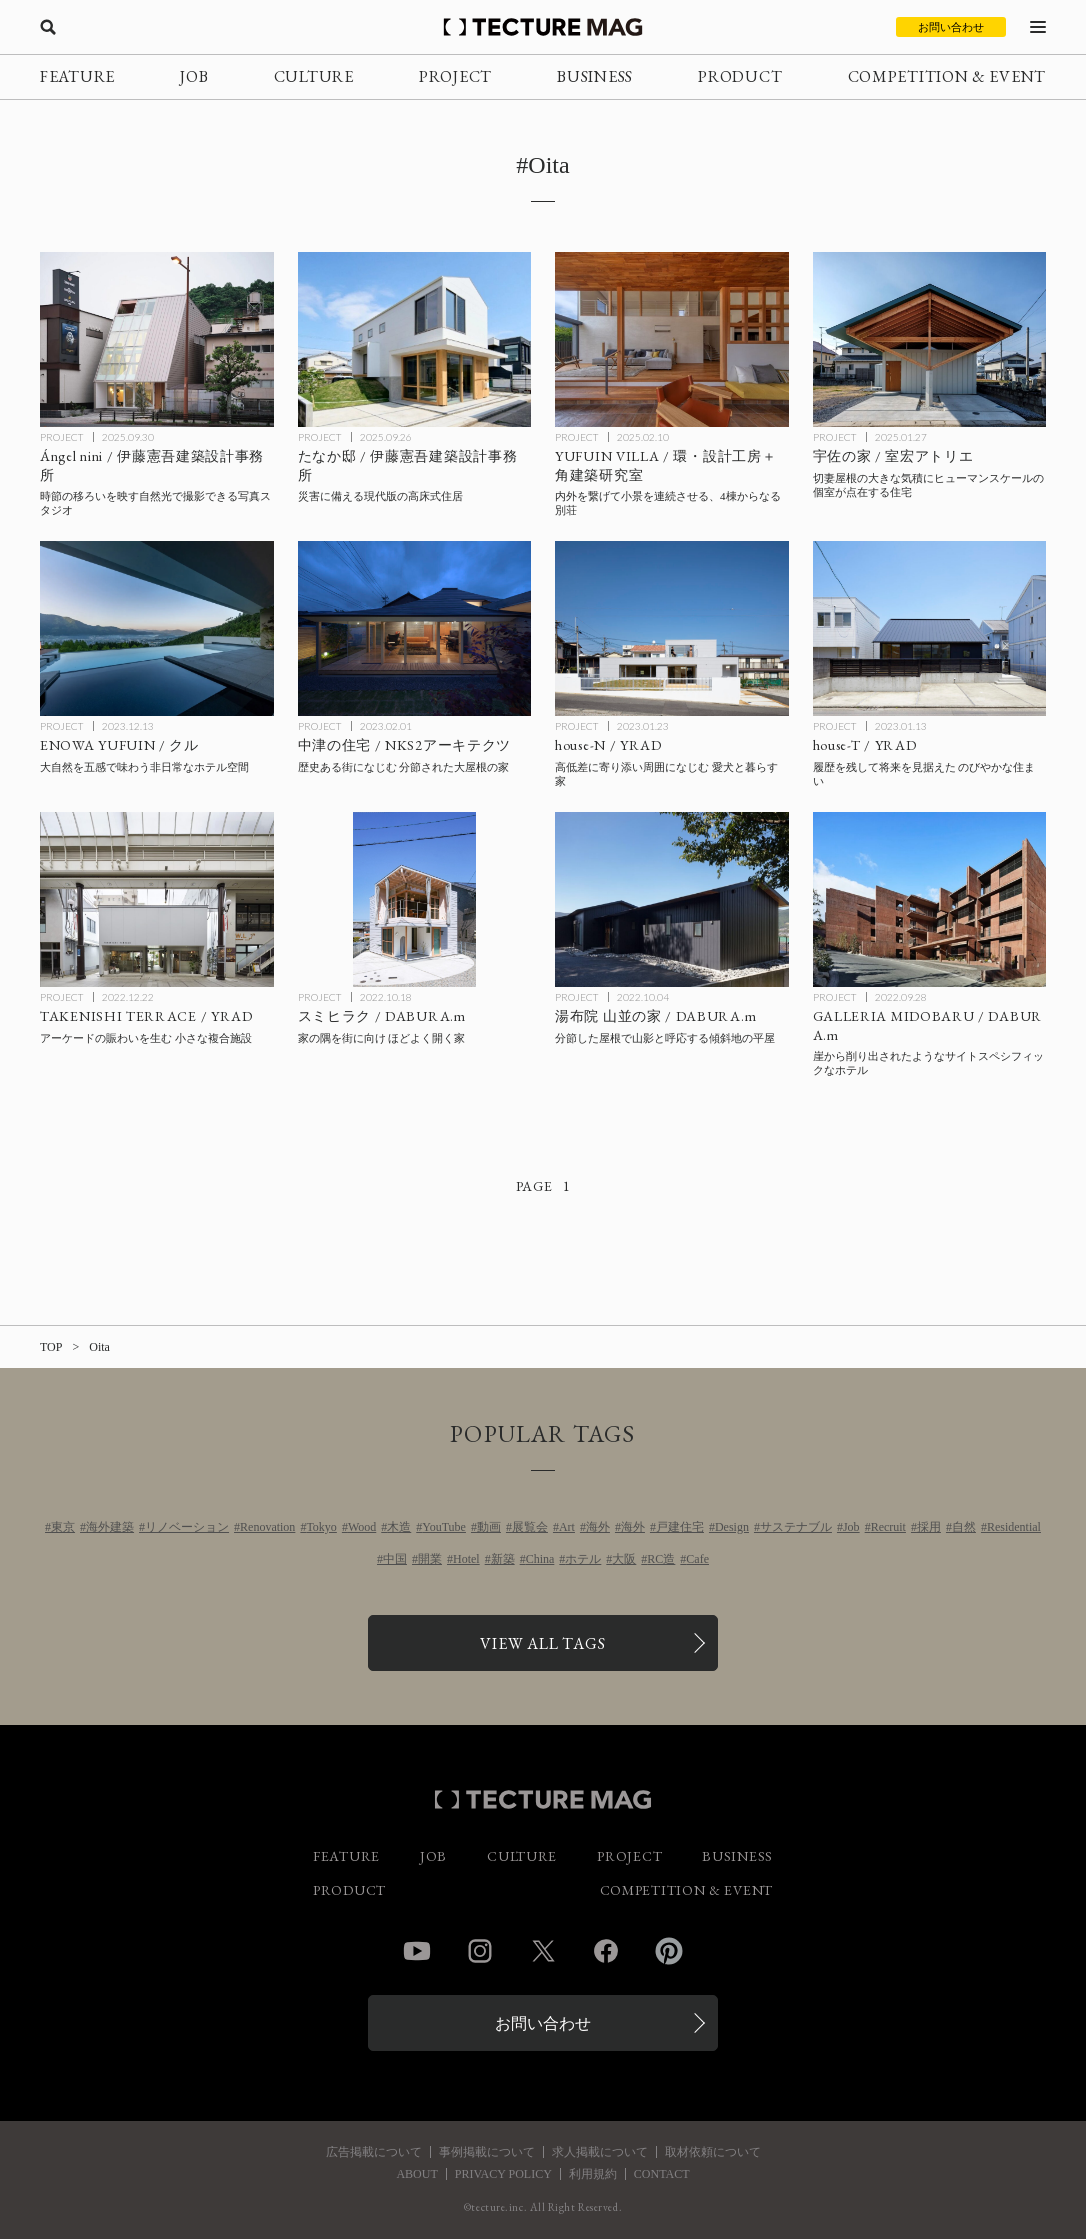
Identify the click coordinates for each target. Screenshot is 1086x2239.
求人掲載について (600, 2152)
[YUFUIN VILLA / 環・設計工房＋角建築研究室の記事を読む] (672, 339)
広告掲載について (374, 2152)
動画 (489, 1527)
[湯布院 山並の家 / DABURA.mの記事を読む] (672, 899)
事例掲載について (487, 2152)
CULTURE (314, 76)
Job (851, 1527)
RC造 (661, 1559)
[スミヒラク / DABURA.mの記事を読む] (415, 899)
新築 (503, 1559)
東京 (63, 1527)
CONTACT (662, 2174)
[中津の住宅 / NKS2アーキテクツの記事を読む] (415, 628)
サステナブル (796, 1527)
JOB (194, 76)
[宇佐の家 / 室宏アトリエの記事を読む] (930, 339)
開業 (430, 1559)
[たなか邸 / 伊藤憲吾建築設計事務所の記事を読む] (415, 339)
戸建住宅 (680, 1527)
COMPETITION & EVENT (947, 76)
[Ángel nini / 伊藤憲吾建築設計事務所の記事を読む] (157, 339)
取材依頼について (713, 2152)
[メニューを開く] (1038, 27)
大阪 (624, 1559)
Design (732, 1527)
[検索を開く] (48, 27)
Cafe (697, 1559)
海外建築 (110, 1527)
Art (567, 1527)
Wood (362, 1527)
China (540, 1559)
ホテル (583, 1559)
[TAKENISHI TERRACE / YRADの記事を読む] (157, 899)
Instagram (480, 1951)
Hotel (466, 1559)
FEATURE (77, 76)
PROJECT (455, 76)
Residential (1014, 1527)
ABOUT (416, 2174)
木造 (399, 1527)
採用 (929, 1527)
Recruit (888, 1527)
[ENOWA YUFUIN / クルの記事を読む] (157, 628)
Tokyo (321, 1527)
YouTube (444, 1527)
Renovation (267, 1527)
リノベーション (187, 1527)
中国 (395, 1559)
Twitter (543, 1951)
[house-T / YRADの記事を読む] (930, 628)
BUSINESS (595, 76)
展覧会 (530, 1527)
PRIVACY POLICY (503, 2174)
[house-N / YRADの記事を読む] (672, 628)
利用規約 (593, 2174)
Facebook (606, 1951)
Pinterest (669, 1951)
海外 (598, 1527)
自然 (964, 1527)
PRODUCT (740, 76)
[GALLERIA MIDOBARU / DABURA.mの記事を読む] (930, 899)
